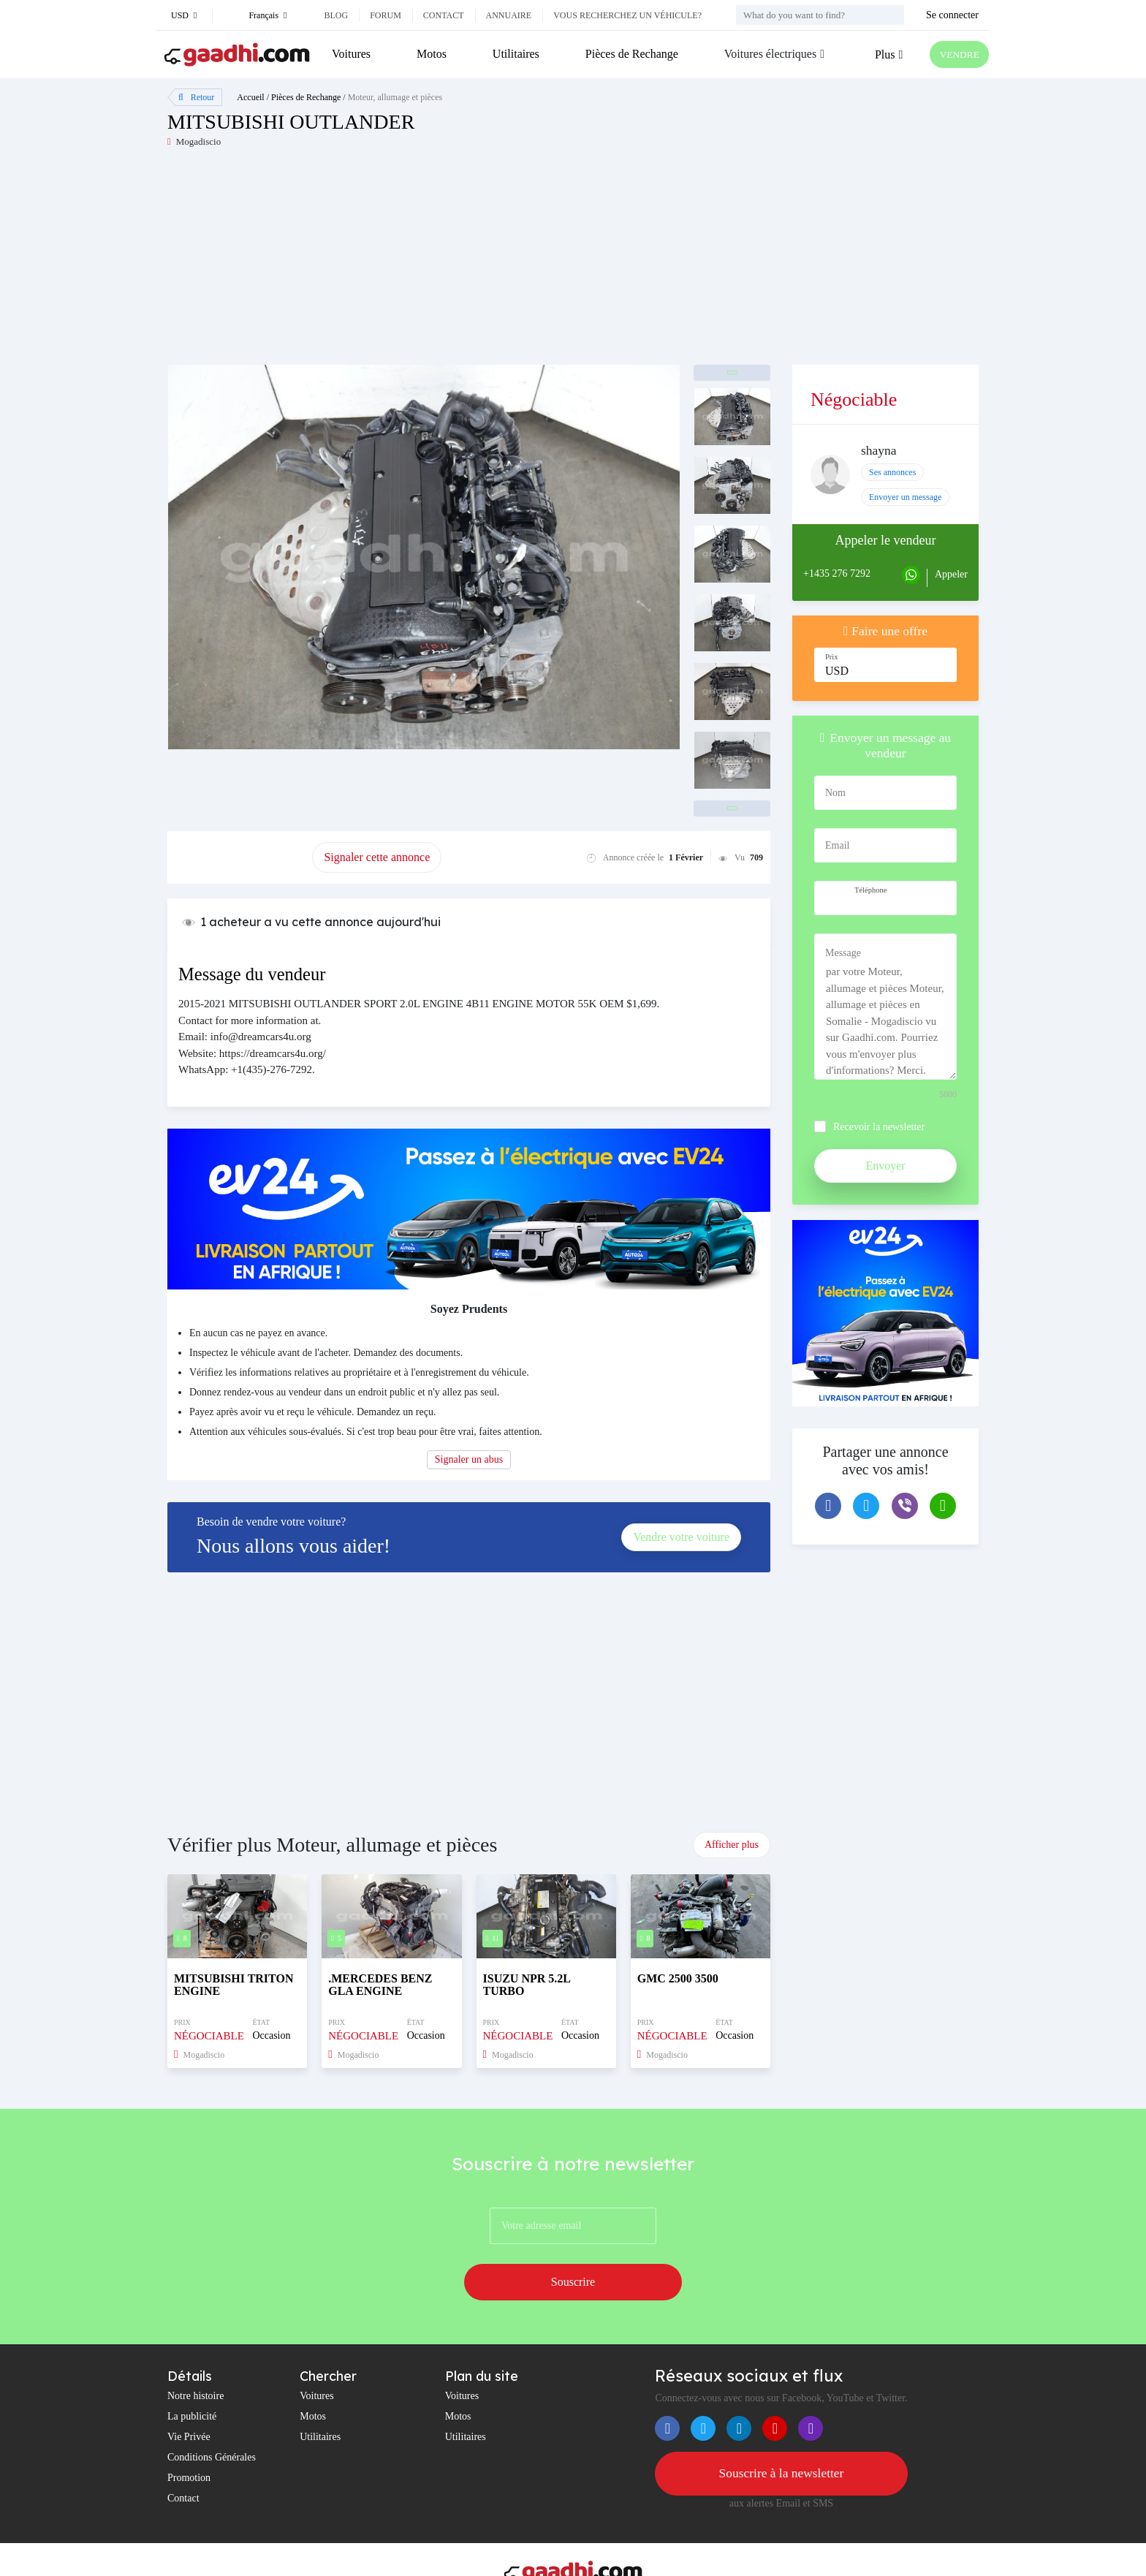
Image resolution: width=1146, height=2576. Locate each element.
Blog (336, 15)
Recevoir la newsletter (879, 1126)
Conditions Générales (211, 2416)
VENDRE (954, 54)
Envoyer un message (905, 497)
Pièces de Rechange (625, 54)
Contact (443, 15)
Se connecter (952, 15)
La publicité (191, 2375)
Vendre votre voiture (681, 1537)
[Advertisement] (370, 262)
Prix (831, 657)
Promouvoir (239, 857)
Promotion (188, 2436)
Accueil (250, 97)
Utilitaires (511, 54)
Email (837, 845)
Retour (196, 97)
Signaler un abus (469, 1459)
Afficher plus (732, 1844)
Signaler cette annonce (377, 857)
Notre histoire (195, 2354)
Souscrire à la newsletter (781, 2433)
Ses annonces (892, 472)
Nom (835, 792)
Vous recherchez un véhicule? (627, 15)
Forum (385, 15)
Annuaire (509, 15)
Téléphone (870, 890)
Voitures (351, 54)
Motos (429, 54)
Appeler (951, 574)
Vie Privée (188, 2395)
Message (843, 952)
